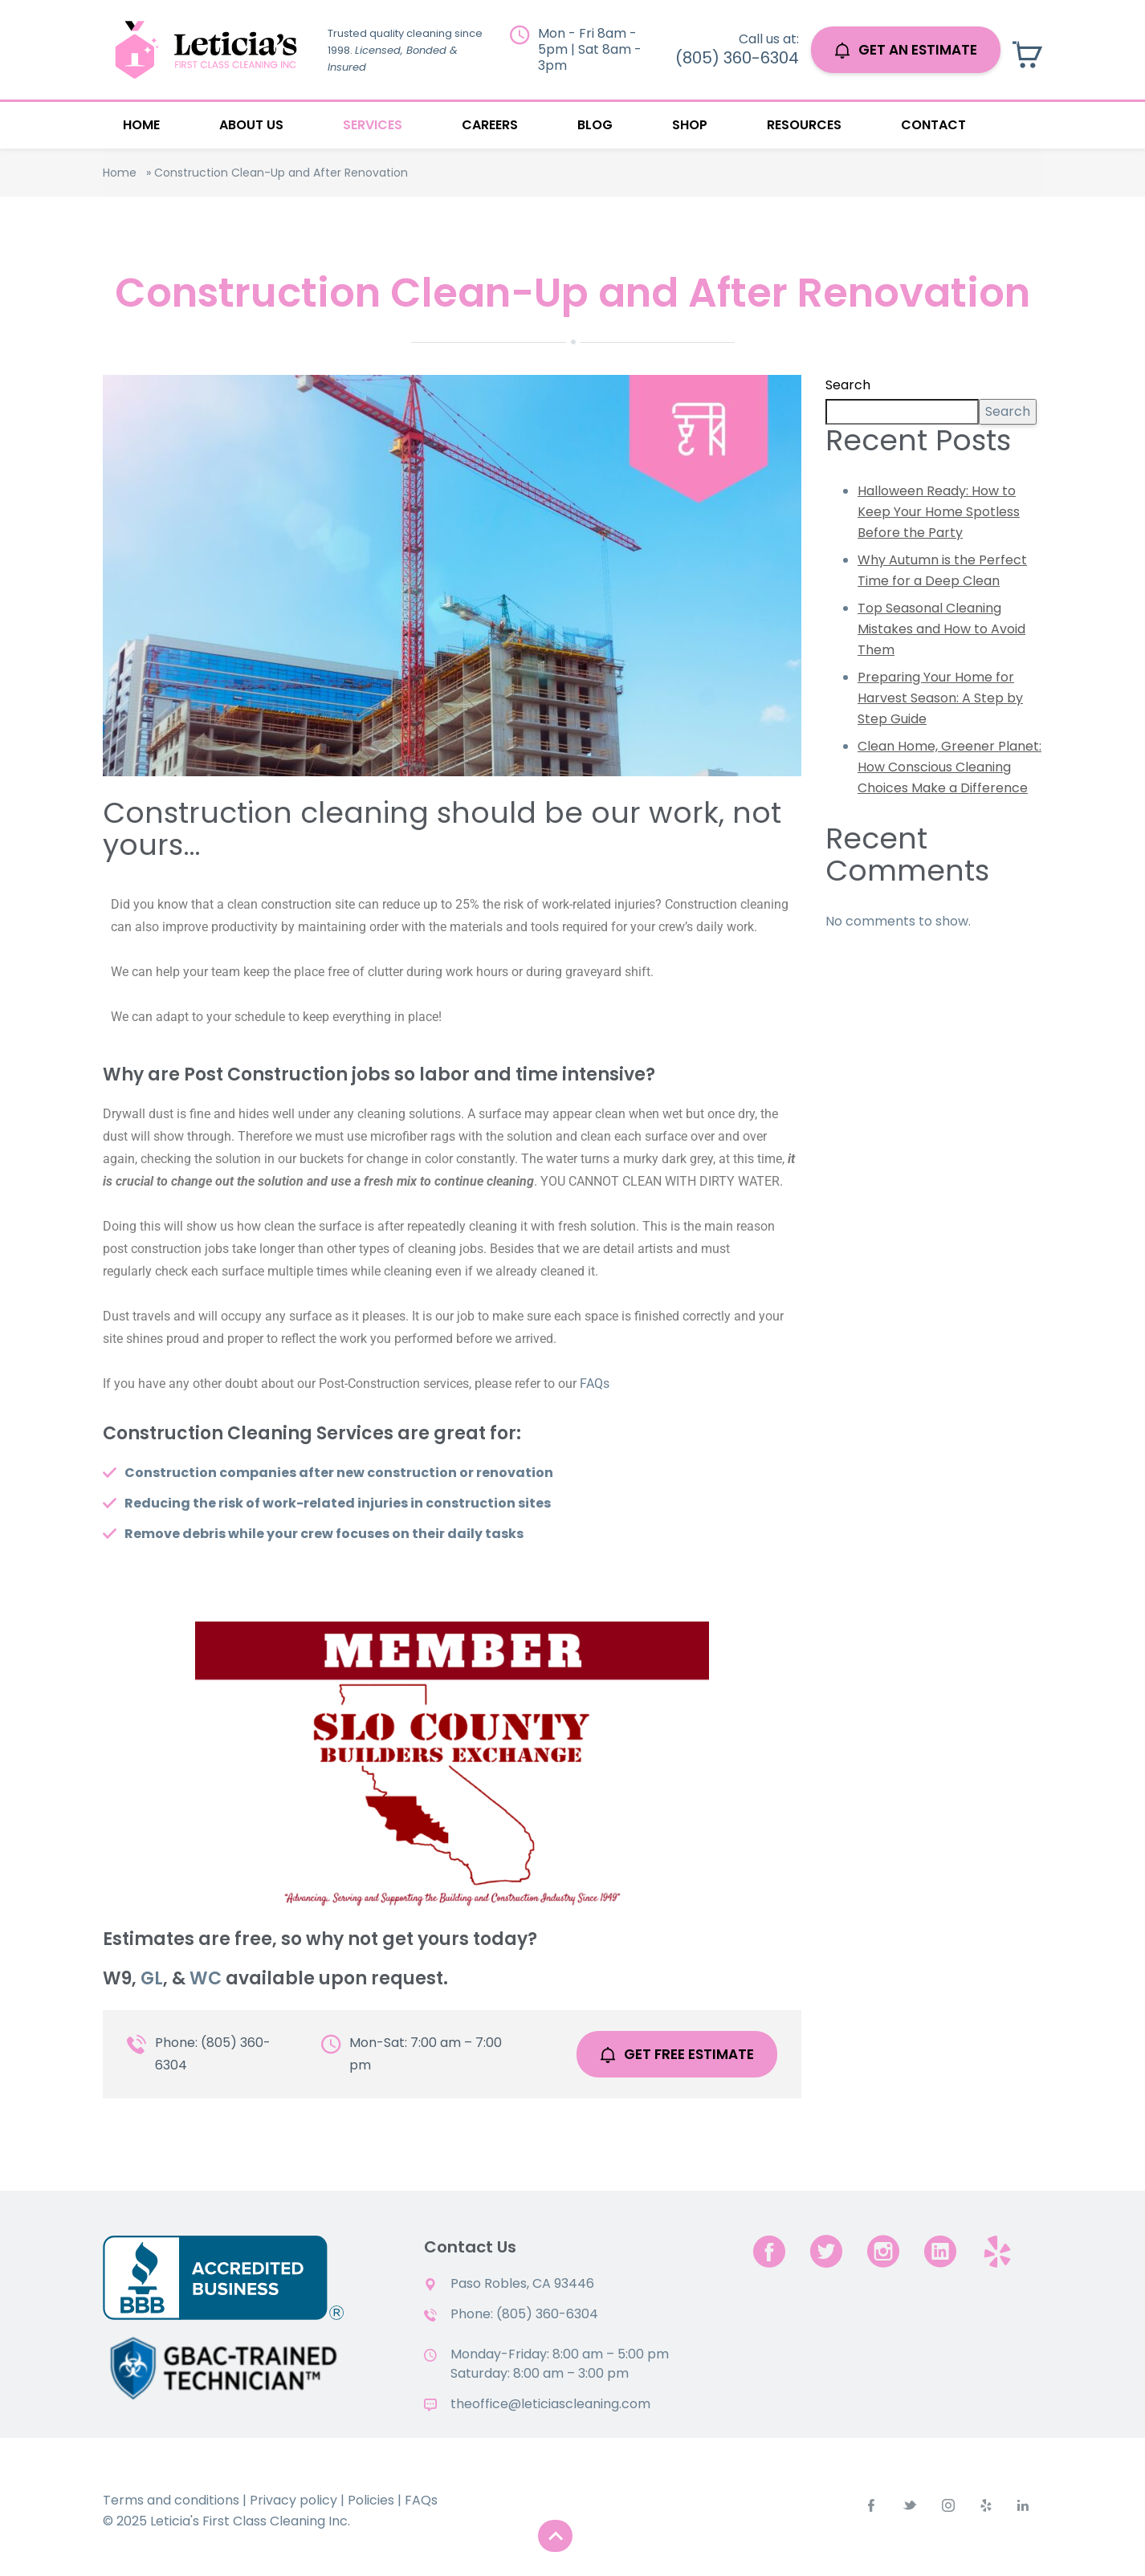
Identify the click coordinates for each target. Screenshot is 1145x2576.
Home (141, 125)
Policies (371, 2500)
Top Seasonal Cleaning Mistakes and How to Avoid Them (941, 629)
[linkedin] (940, 2251)
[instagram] (883, 2251)
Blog (595, 125)
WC (205, 1978)
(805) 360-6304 (737, 58)
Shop (689, 125)
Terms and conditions (171, 2500)
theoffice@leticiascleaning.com (550, 2404)
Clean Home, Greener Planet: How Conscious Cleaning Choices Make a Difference (949, 767)
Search (847, 385)
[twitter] (826, 2251)
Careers (490, 125)
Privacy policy (293, 2500)
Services (372, 125)
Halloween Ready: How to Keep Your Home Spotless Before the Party (939, 512)
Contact (933, 125)
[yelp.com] (997, 2251)
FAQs (594, 1383)
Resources (804, 125)
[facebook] (769, 2251)
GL (152, 1978)
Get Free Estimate (677, 2054)
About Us (251, 125)
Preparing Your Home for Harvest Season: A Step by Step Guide (940, 698)
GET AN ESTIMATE (905, 49)
